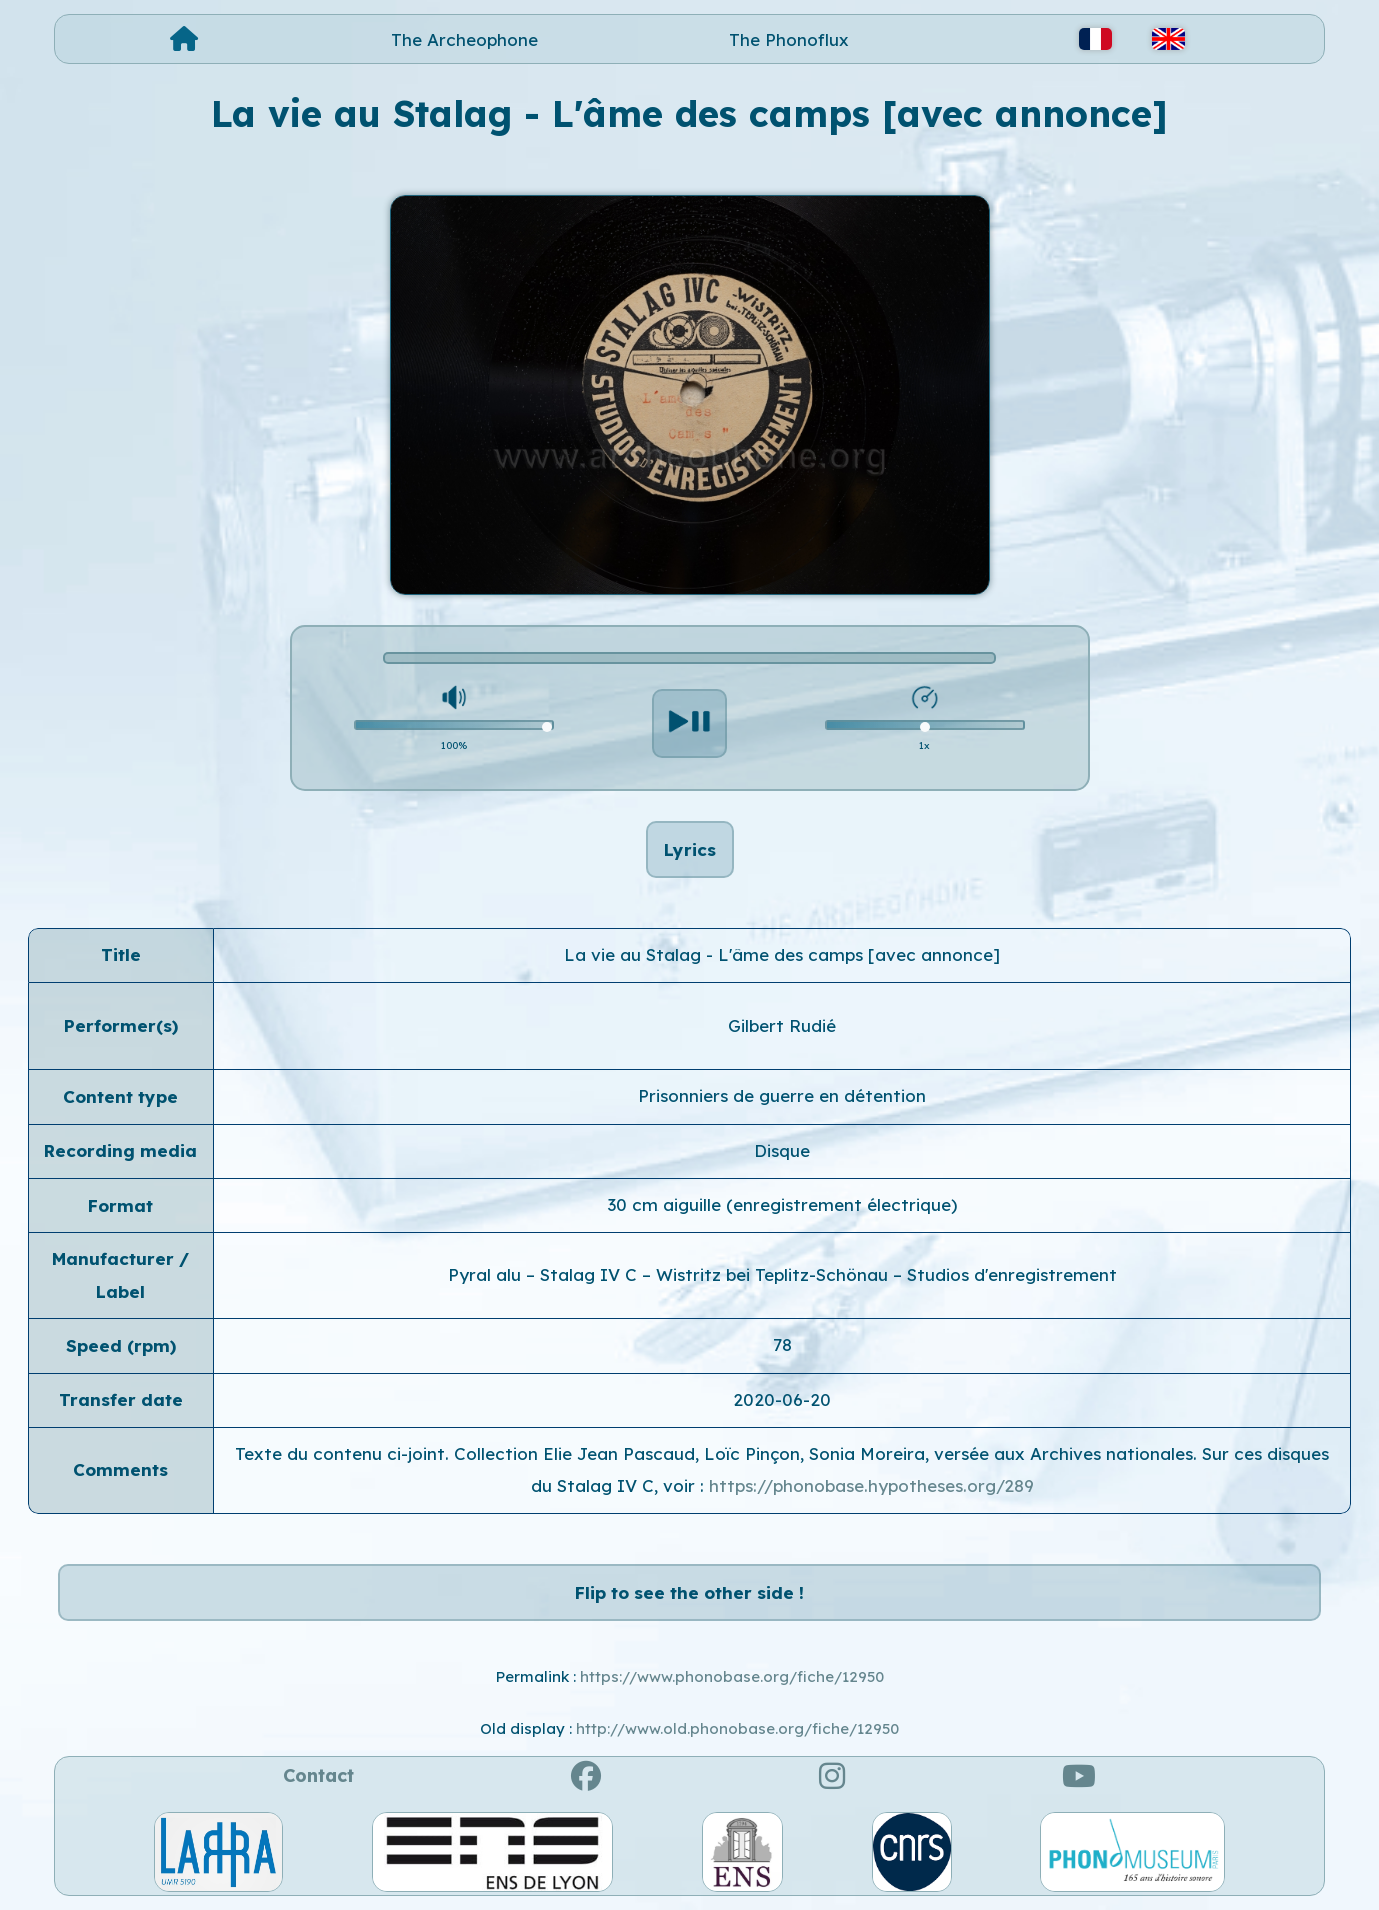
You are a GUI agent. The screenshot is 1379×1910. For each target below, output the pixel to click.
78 (782, 1344)
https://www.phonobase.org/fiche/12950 (732, 1676)
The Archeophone (464, 39)
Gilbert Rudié (782, 1025)
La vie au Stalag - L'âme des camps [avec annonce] (782, 954)
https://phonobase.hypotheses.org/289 (871, 1485)
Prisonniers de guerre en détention (782, 1095)
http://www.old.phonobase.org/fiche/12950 (737, 1728)
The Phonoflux (789, 39)
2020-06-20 (782, 1399)
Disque (782, 1150)
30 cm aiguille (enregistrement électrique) (782, 1204)
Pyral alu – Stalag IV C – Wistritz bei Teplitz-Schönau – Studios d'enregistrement (782, 1274)
